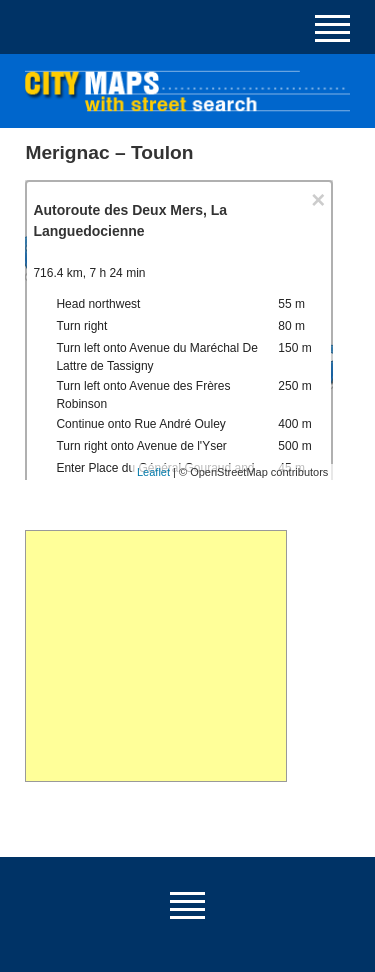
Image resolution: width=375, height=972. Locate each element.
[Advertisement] (155, 656)
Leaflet (153, 472)
